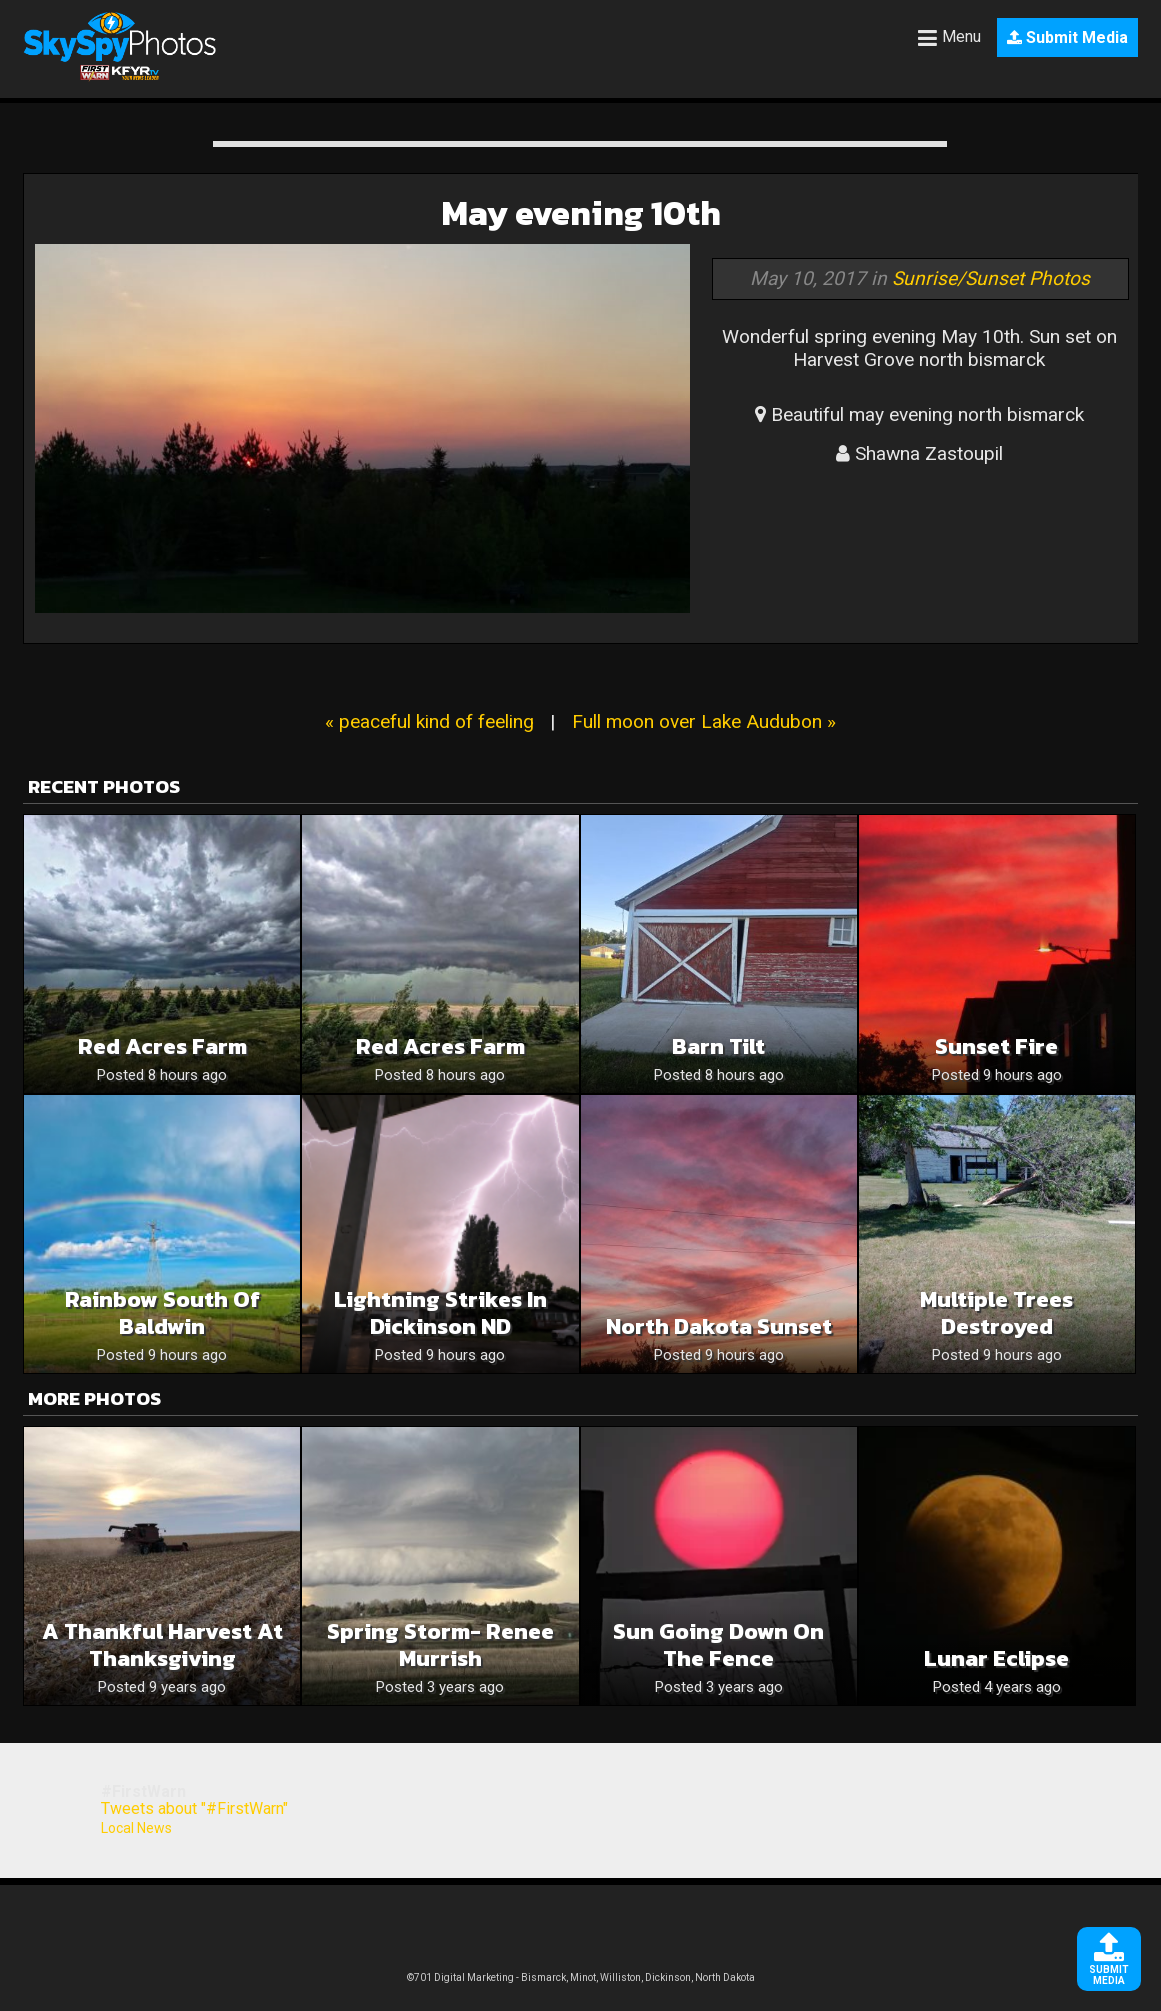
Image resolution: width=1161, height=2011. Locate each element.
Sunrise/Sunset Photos (991, 278)
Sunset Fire (996, 1046)
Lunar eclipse (996, 1658)
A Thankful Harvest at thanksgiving (162, 1645)
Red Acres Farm (162, 1046)
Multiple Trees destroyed (996, 1313)
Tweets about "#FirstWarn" (194, 1808)
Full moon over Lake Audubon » (704, 721)
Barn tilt (718, 1046)
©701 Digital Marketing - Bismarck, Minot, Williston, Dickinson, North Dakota (581, 1977)
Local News (136, 1828)
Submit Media (1067, 37)
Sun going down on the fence (718, 1645)
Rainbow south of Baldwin (162, 1313)
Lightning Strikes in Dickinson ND (440, 1313)
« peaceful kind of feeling (429, 721)
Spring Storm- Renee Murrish (440, 1645)
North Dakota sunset (719, 1326)
